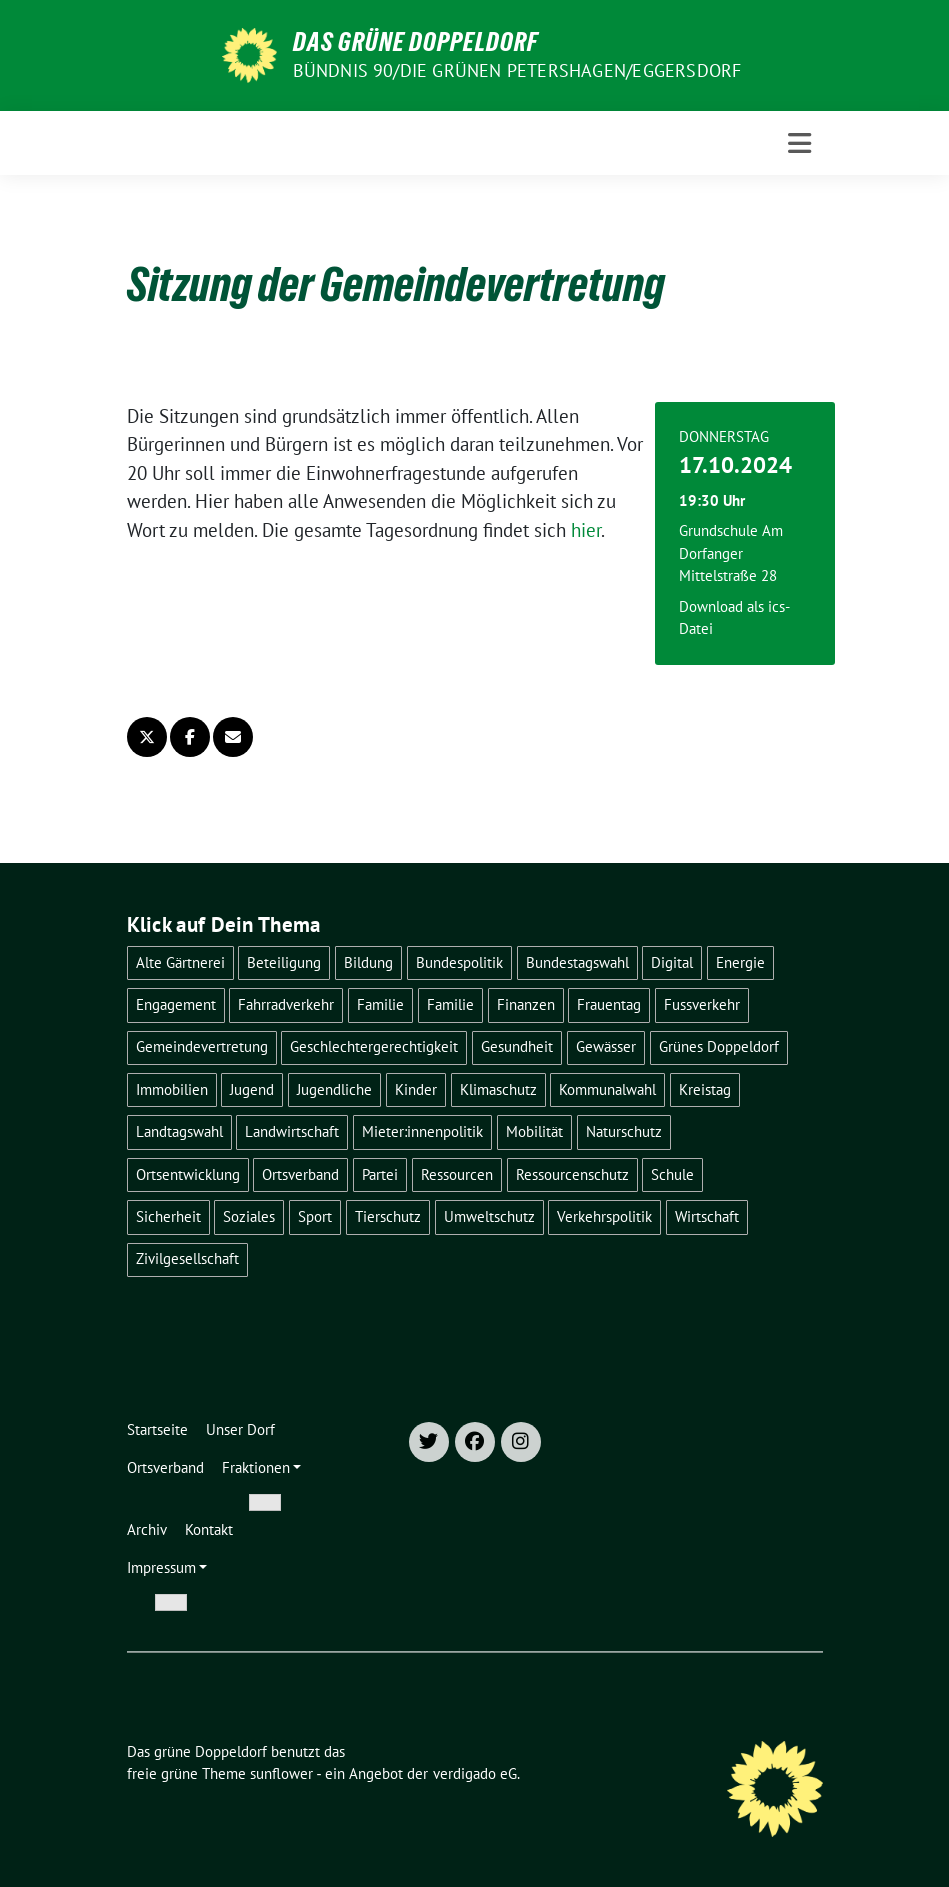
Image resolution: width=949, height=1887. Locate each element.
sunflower (281, 1773)
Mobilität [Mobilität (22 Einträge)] (534, 1131)
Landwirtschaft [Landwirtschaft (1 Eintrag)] (292, 1131)
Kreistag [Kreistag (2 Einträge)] (705, 1089)
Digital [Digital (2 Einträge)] (672, 962)
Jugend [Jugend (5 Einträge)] (252, 1089)
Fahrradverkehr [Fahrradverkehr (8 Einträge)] (286, 1004)
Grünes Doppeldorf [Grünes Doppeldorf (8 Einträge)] (719, 1046)
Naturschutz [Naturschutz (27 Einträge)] (624, 1131)
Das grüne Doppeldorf (415, 42)
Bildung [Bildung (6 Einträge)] (368, 962)
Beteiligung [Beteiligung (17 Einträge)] (284, 962)
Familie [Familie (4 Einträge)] (380, 1004)
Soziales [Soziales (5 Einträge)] (249, 1216)
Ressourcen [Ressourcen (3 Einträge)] (457, 1174)
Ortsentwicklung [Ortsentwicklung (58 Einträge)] (188, 1174)
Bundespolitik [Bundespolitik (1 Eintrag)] (459, 962)
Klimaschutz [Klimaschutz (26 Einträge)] (498, 1089)
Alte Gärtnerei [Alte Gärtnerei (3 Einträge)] (180, 962)
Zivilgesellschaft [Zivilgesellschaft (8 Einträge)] (187, 1258)
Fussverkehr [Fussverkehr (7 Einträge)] (702, 1004)
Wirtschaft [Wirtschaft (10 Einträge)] (707, 1216)
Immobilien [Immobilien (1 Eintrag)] (172, 1089)
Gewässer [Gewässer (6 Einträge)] (606, 1046)
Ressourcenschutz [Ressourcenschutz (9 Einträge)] (572, 1174)
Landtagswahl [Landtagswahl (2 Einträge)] (179, 1131)
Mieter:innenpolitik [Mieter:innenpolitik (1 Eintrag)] (422, 1131)
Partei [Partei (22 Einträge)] (380, 1174)
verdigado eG (475, 1773)
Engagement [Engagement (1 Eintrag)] (176, 1004)
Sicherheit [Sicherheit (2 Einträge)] (168, 1216)
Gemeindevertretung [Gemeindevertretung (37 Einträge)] (202, 1046)
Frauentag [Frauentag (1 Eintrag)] (609, 1004)
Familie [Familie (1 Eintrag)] (450, 1004)
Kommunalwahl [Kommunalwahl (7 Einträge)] (607, 1089)
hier (586, 530)
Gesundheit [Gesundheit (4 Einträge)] (517, 1046)
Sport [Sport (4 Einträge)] (315, 1216)
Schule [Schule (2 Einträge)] (672, 1174)
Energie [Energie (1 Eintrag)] (740, 962)
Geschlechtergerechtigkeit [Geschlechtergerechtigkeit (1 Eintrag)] (374, 1046)
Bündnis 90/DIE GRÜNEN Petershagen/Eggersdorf (517, 70)
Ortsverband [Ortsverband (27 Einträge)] (300, 1174)
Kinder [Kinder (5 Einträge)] (416, 1089)
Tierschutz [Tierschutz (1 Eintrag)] (388, 1216)
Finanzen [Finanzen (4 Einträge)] (526, 1004)
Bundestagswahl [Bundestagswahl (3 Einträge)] (577, 962)
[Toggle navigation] (799, 143)
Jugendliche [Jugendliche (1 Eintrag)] (334, 1089)
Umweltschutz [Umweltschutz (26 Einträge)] (489, 1216)
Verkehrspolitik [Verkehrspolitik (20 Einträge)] (604, 1216)
